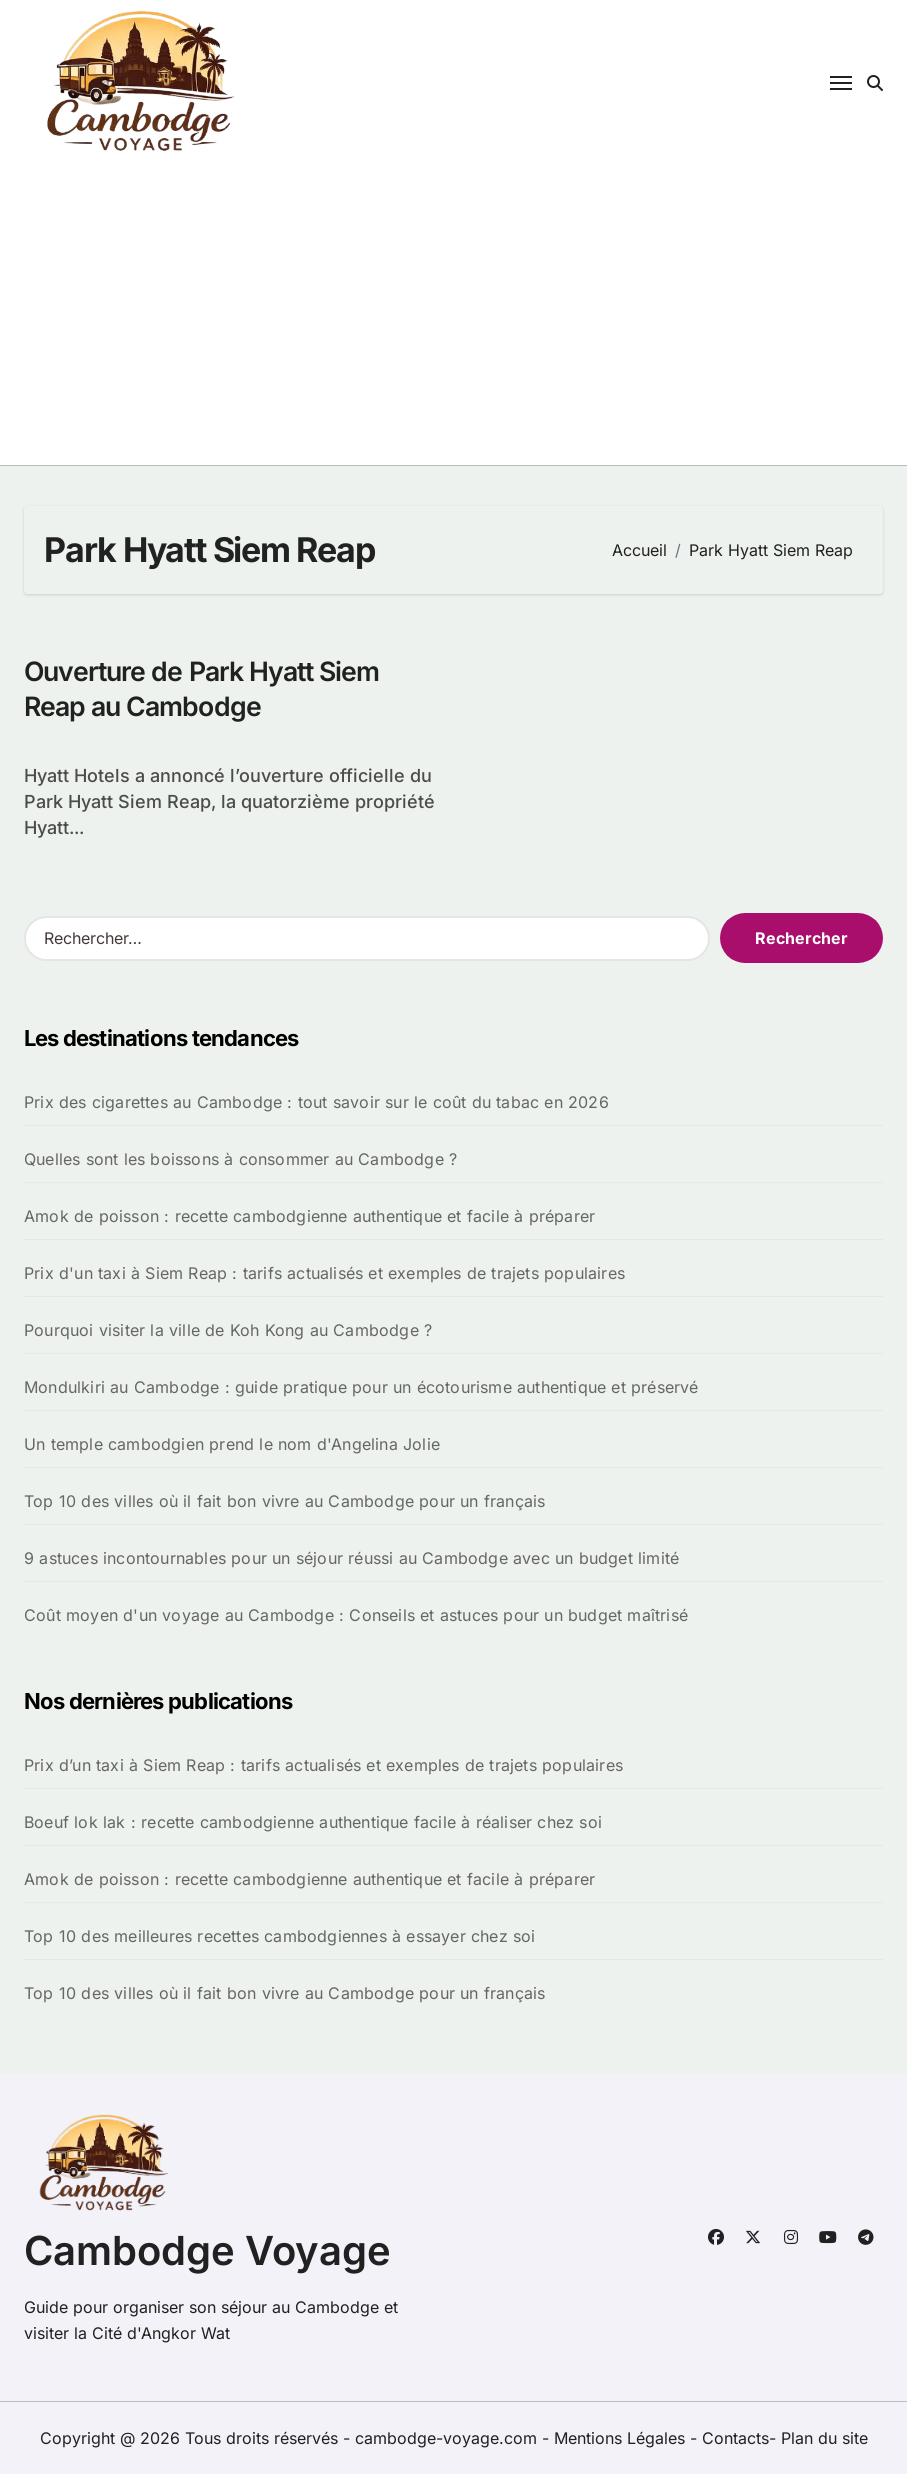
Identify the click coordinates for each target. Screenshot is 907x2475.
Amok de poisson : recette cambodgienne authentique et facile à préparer (309, 1217)
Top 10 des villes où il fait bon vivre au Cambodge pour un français (284, 1502)
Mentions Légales (622, 2439)
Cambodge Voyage (207, 2251)
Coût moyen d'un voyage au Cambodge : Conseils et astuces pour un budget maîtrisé (356, 1616)
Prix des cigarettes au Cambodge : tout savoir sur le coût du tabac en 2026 (316, 1103)
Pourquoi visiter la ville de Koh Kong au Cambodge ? (228, 1331)
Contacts (735, 2439)
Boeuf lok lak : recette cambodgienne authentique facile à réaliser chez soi (313, 1823)
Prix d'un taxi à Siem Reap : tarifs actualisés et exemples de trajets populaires (324, 1274)
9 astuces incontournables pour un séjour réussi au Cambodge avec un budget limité (351, 1559)
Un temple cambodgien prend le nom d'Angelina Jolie (232, 1445)
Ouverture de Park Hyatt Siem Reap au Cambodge (206, 689)
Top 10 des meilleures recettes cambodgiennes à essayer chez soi (280, 1937)
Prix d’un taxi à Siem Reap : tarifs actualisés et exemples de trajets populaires (323, 1766)
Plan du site (824, 2439)
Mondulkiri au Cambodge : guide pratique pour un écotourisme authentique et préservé (361, 1388)
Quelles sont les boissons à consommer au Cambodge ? (240, 1160)
